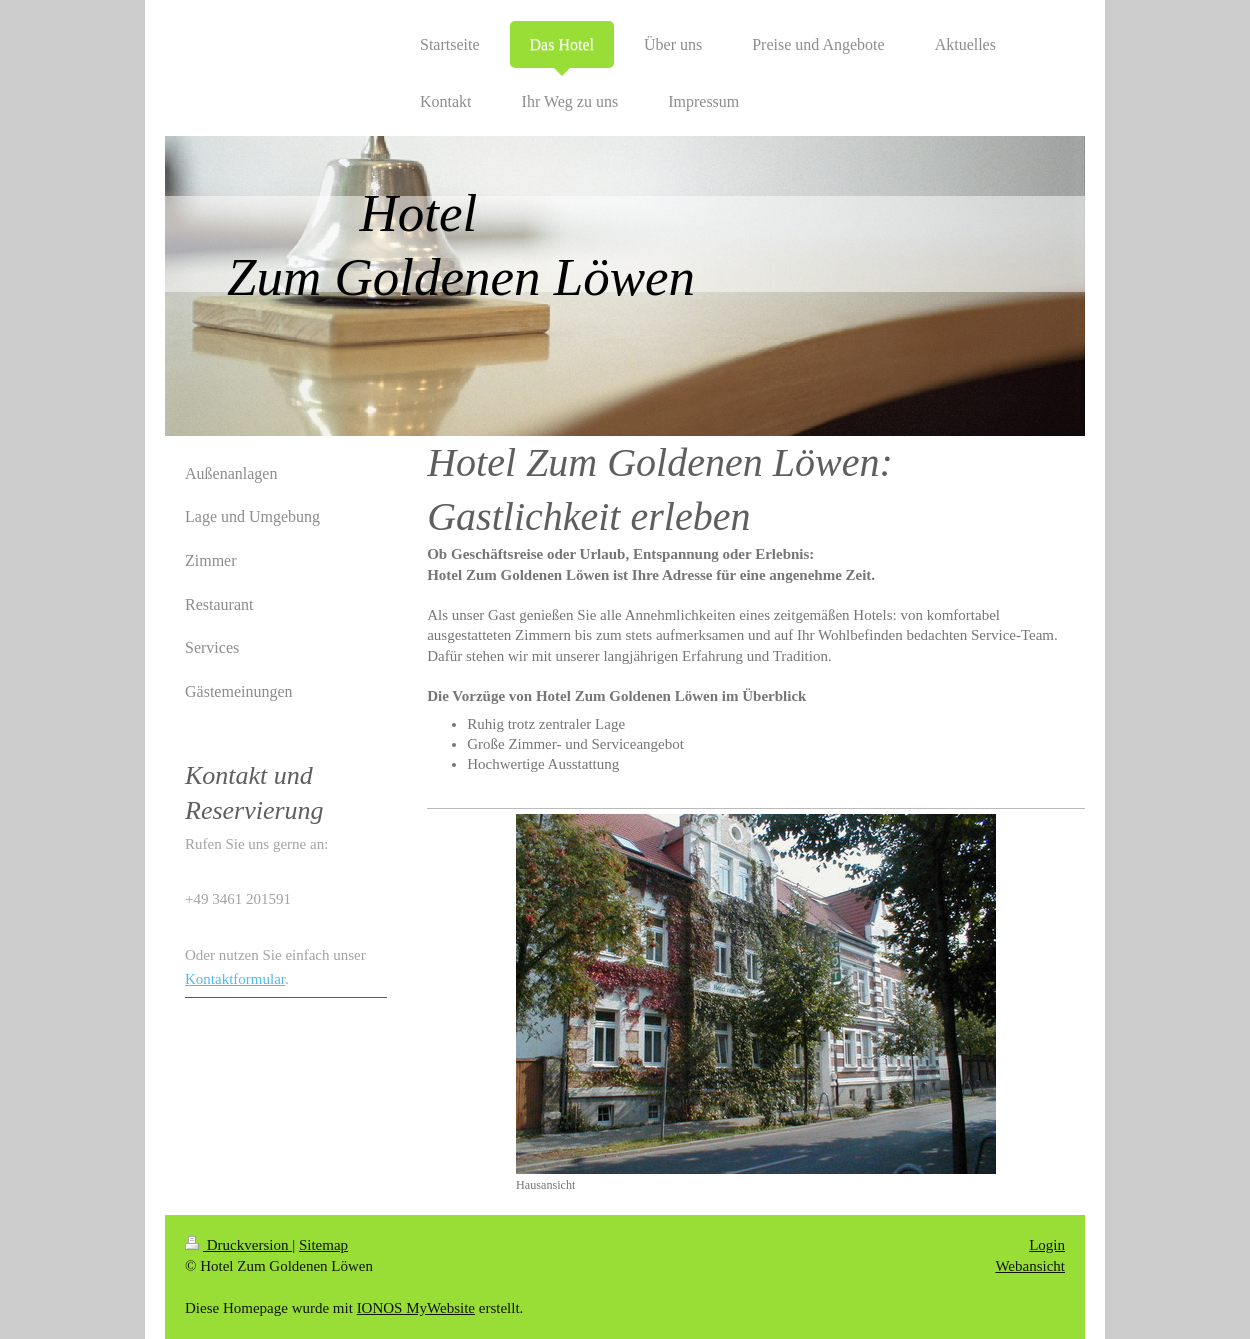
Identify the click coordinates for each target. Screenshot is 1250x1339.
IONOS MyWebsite (416, 1308)
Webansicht (1030, 1266)
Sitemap (323, 1245)
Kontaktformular (235, 979)
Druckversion (238, 1245)
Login (1047, 1245)
